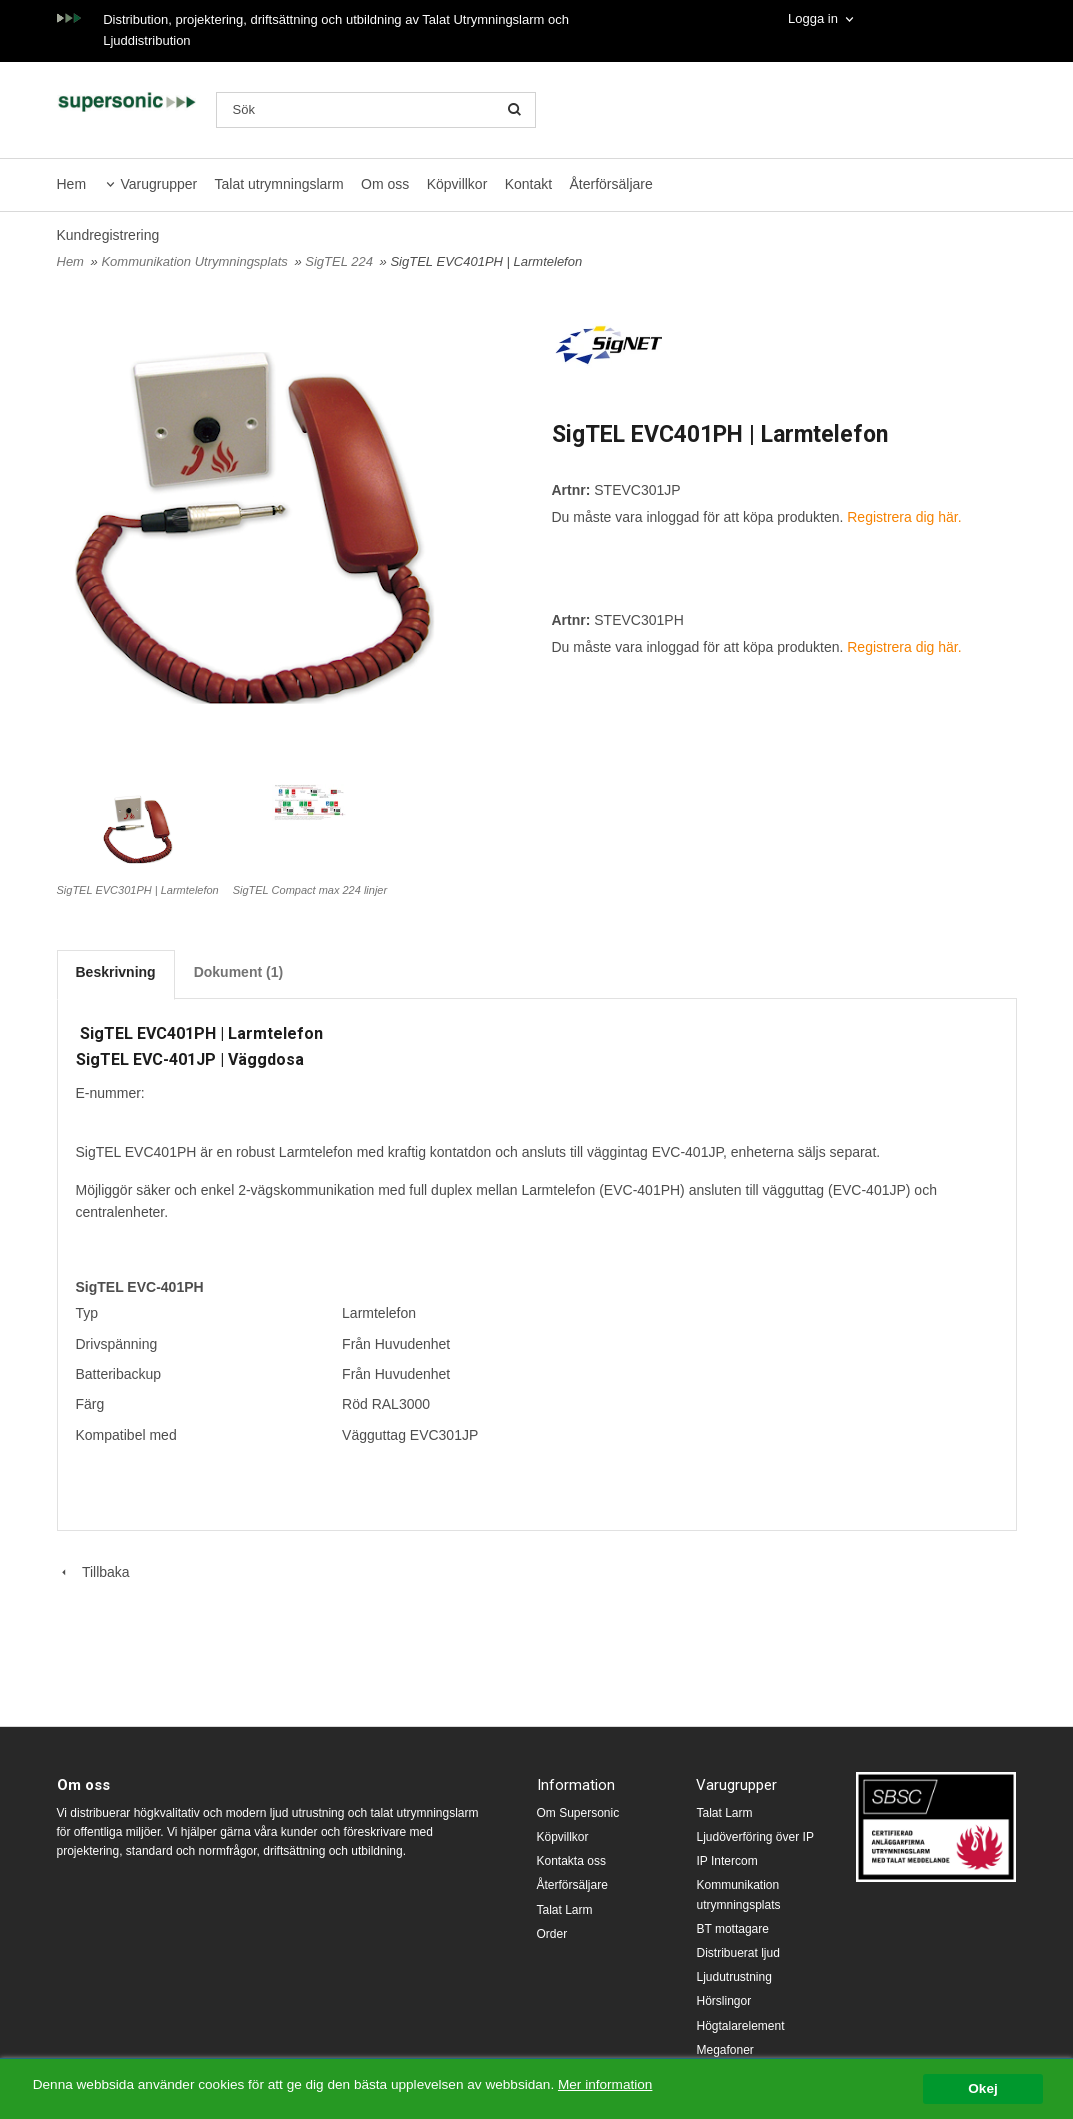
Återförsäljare (611, 184)
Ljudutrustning (733, 1977)
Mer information (605, 2084)
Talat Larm (565, 1910)
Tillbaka (93, 1572)
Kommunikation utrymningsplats (738, 1894)
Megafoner (724, 2050)
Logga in (813, 18)
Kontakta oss (571, 1861)
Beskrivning (116, 972)
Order (552, 1934)
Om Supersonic (578, 1813)
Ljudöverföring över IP (754, 1837)
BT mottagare (732, 1929)
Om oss (385, 184)
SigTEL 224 (340, 261)
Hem (72, 184)
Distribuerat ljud (737, 1953)
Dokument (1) (238, 972)
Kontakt (528, 184)
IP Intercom (726, 1861)
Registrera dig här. (904, 517)
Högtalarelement (740, 2026)
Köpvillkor (457, 184)
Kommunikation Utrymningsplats (196, 261)
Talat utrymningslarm (279, 184)
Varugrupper (158, 184)
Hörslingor (723, 2001)
